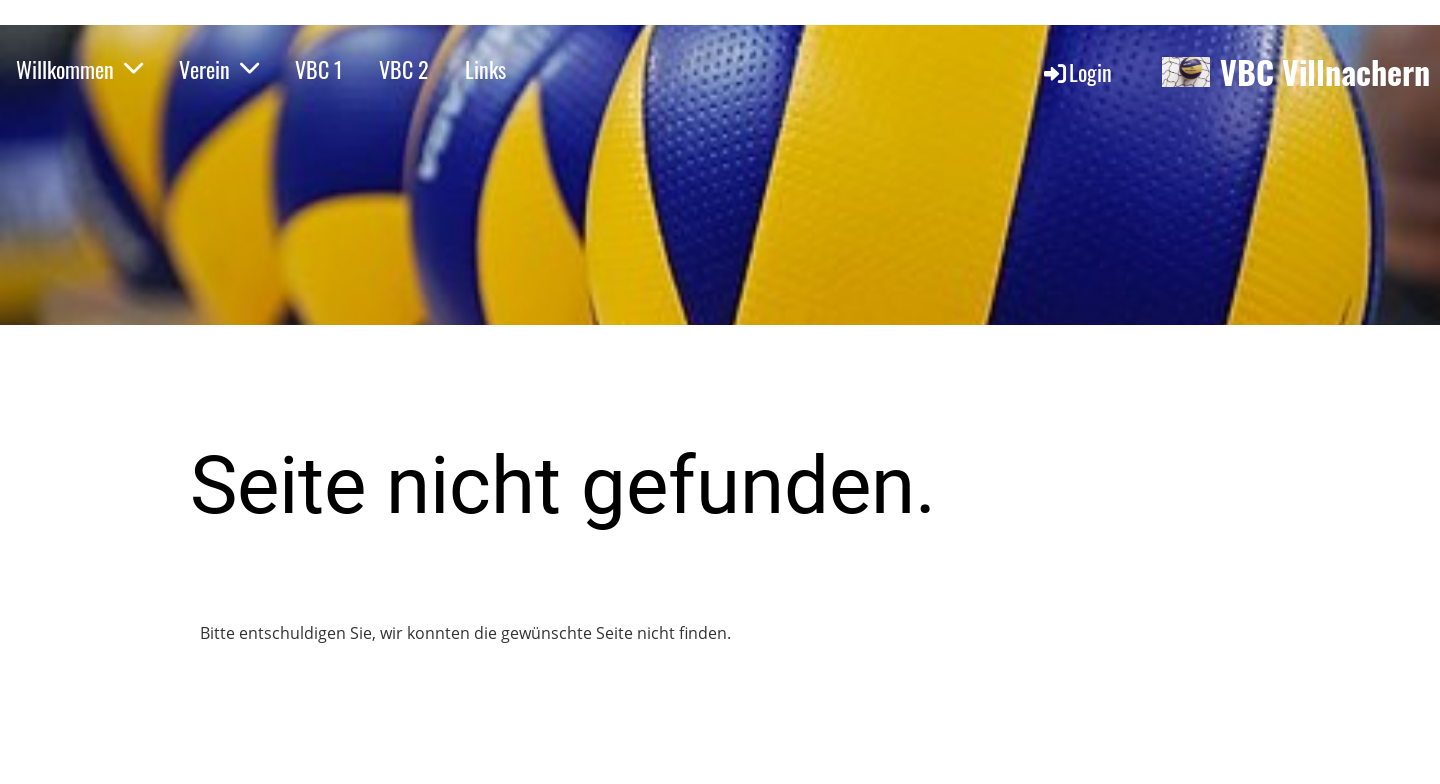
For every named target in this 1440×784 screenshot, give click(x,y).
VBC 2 (404, 69)
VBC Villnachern (1325, 72)
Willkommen (79, 69)
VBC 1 (319, 69)
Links (485, 69)
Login (1076, 72)
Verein (219, 69)
